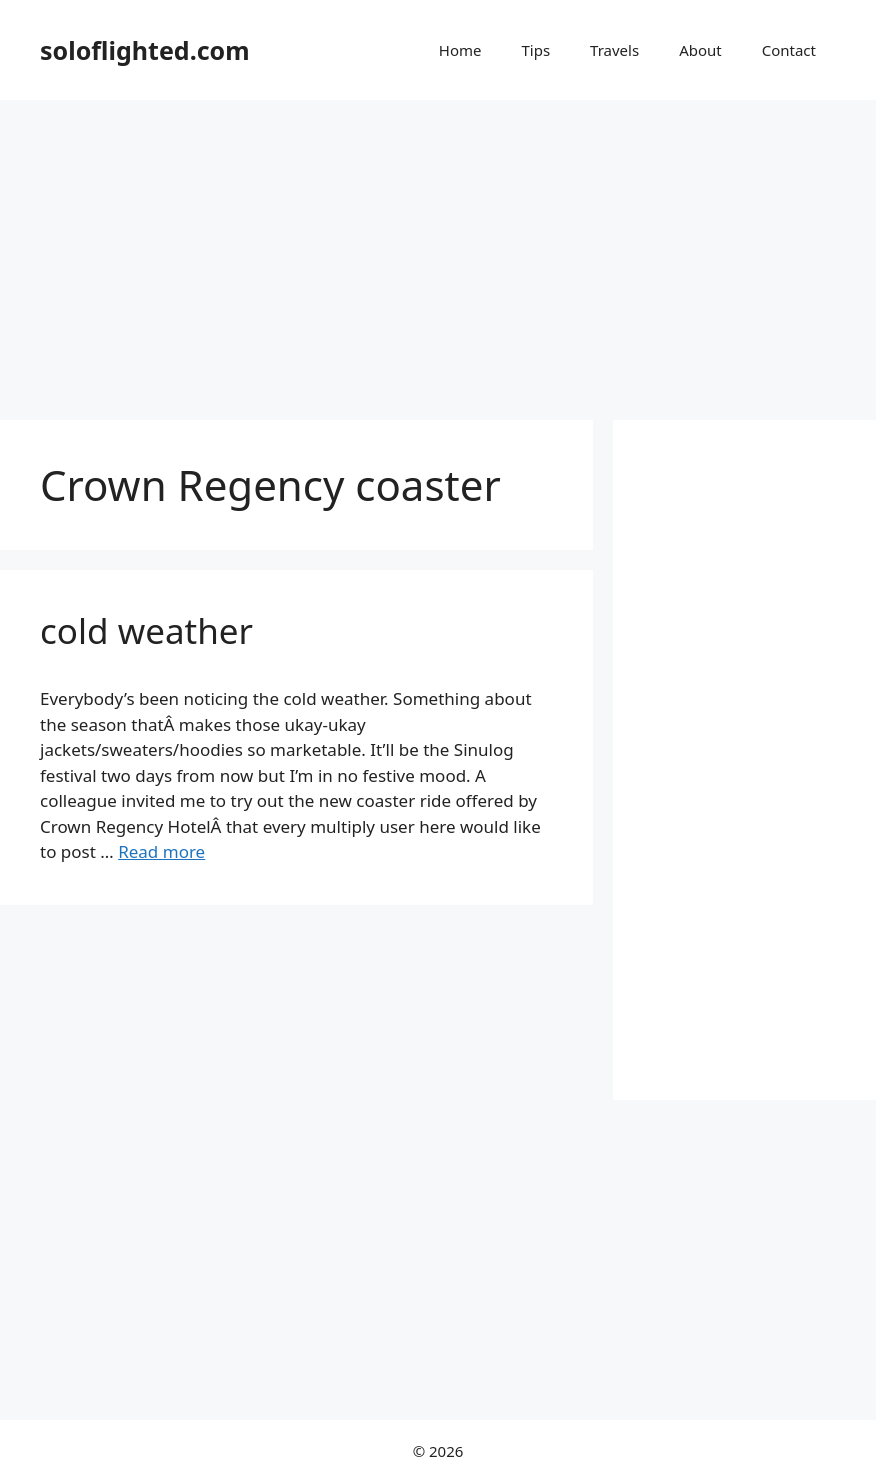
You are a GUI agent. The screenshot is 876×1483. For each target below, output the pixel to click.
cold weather (146, 630)
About (700, 50)
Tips (535, 50)
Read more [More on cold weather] (161, 851)
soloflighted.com (145, 50)
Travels (614, 50)
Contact (789, 50)
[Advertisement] (438, 250)
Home (460, 50)
